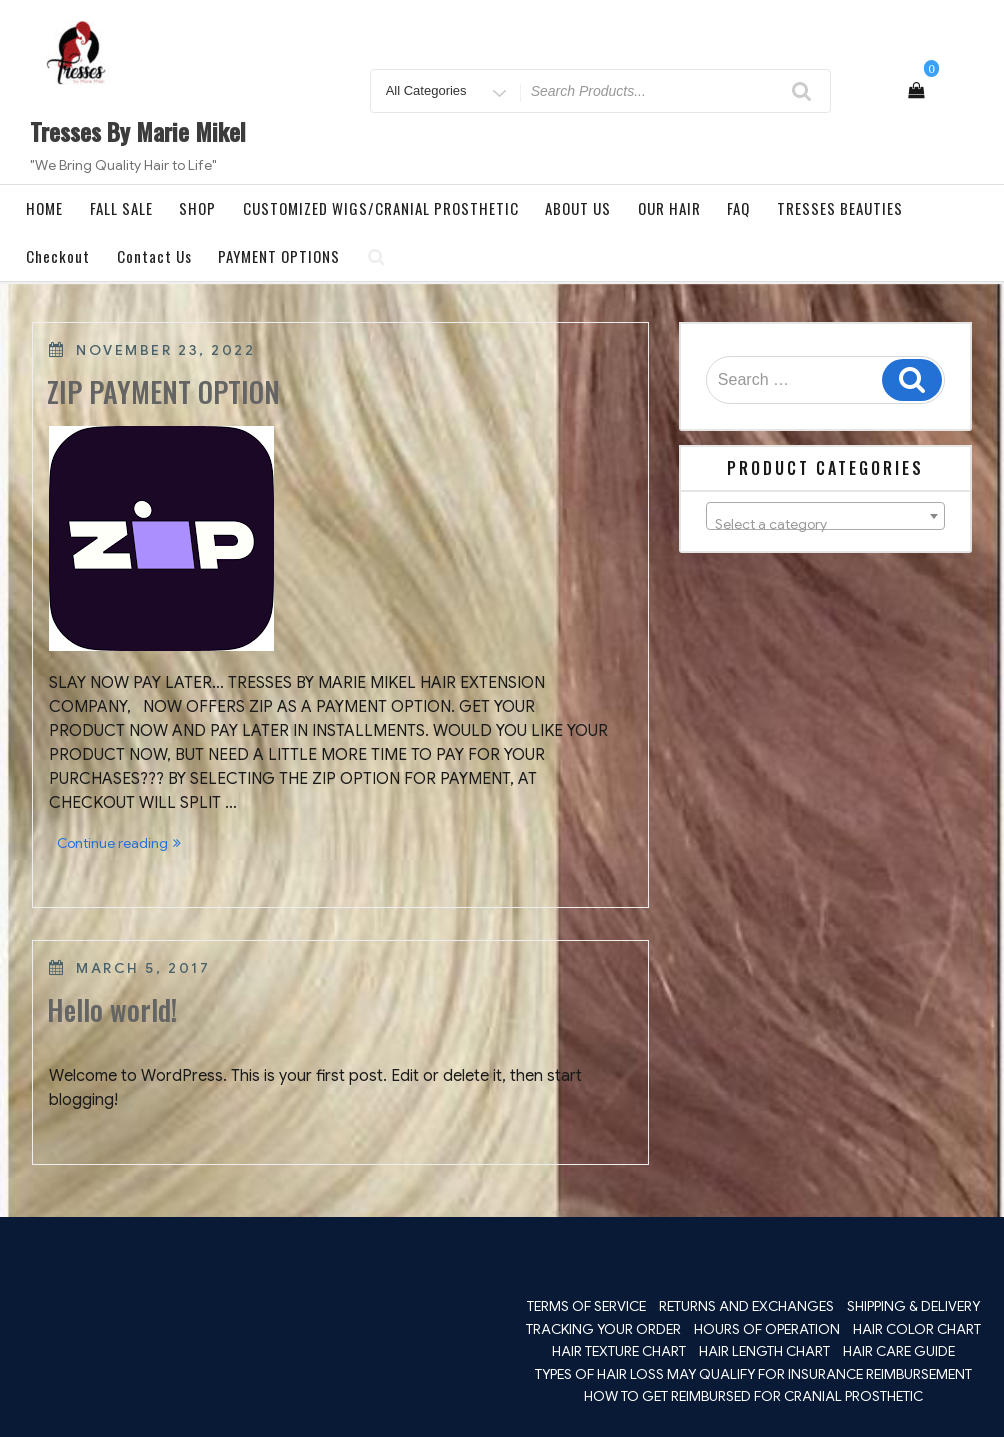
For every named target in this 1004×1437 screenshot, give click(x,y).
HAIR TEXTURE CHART (619, 1351)
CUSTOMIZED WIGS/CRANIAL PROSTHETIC (381, 208)
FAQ (738, 208)
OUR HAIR (669, 208)
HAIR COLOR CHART (917, 1329)
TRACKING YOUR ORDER (603, 1329)
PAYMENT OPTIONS (279, 256)
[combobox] (825, 516)
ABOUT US (578, 208)
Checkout (58, 256)
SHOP (197, 208)
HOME (44, 208)
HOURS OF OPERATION (767, 1329)
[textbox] (825, 524)
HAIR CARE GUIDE (899, 1351)
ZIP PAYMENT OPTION (163, 391)
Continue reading (123, 844)
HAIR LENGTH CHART (764, 1351)
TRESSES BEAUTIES (840, 208)
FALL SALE (121, 208)
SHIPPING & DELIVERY (913, 1306)
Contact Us (154, 256)
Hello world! (112, 1009)
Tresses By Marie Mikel (138, 131)
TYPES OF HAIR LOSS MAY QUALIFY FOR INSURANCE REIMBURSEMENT (753, 1374)
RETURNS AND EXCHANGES (746, 1306)
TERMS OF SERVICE (586, 1306)
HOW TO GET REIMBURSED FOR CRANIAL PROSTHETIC (753, 1396)
